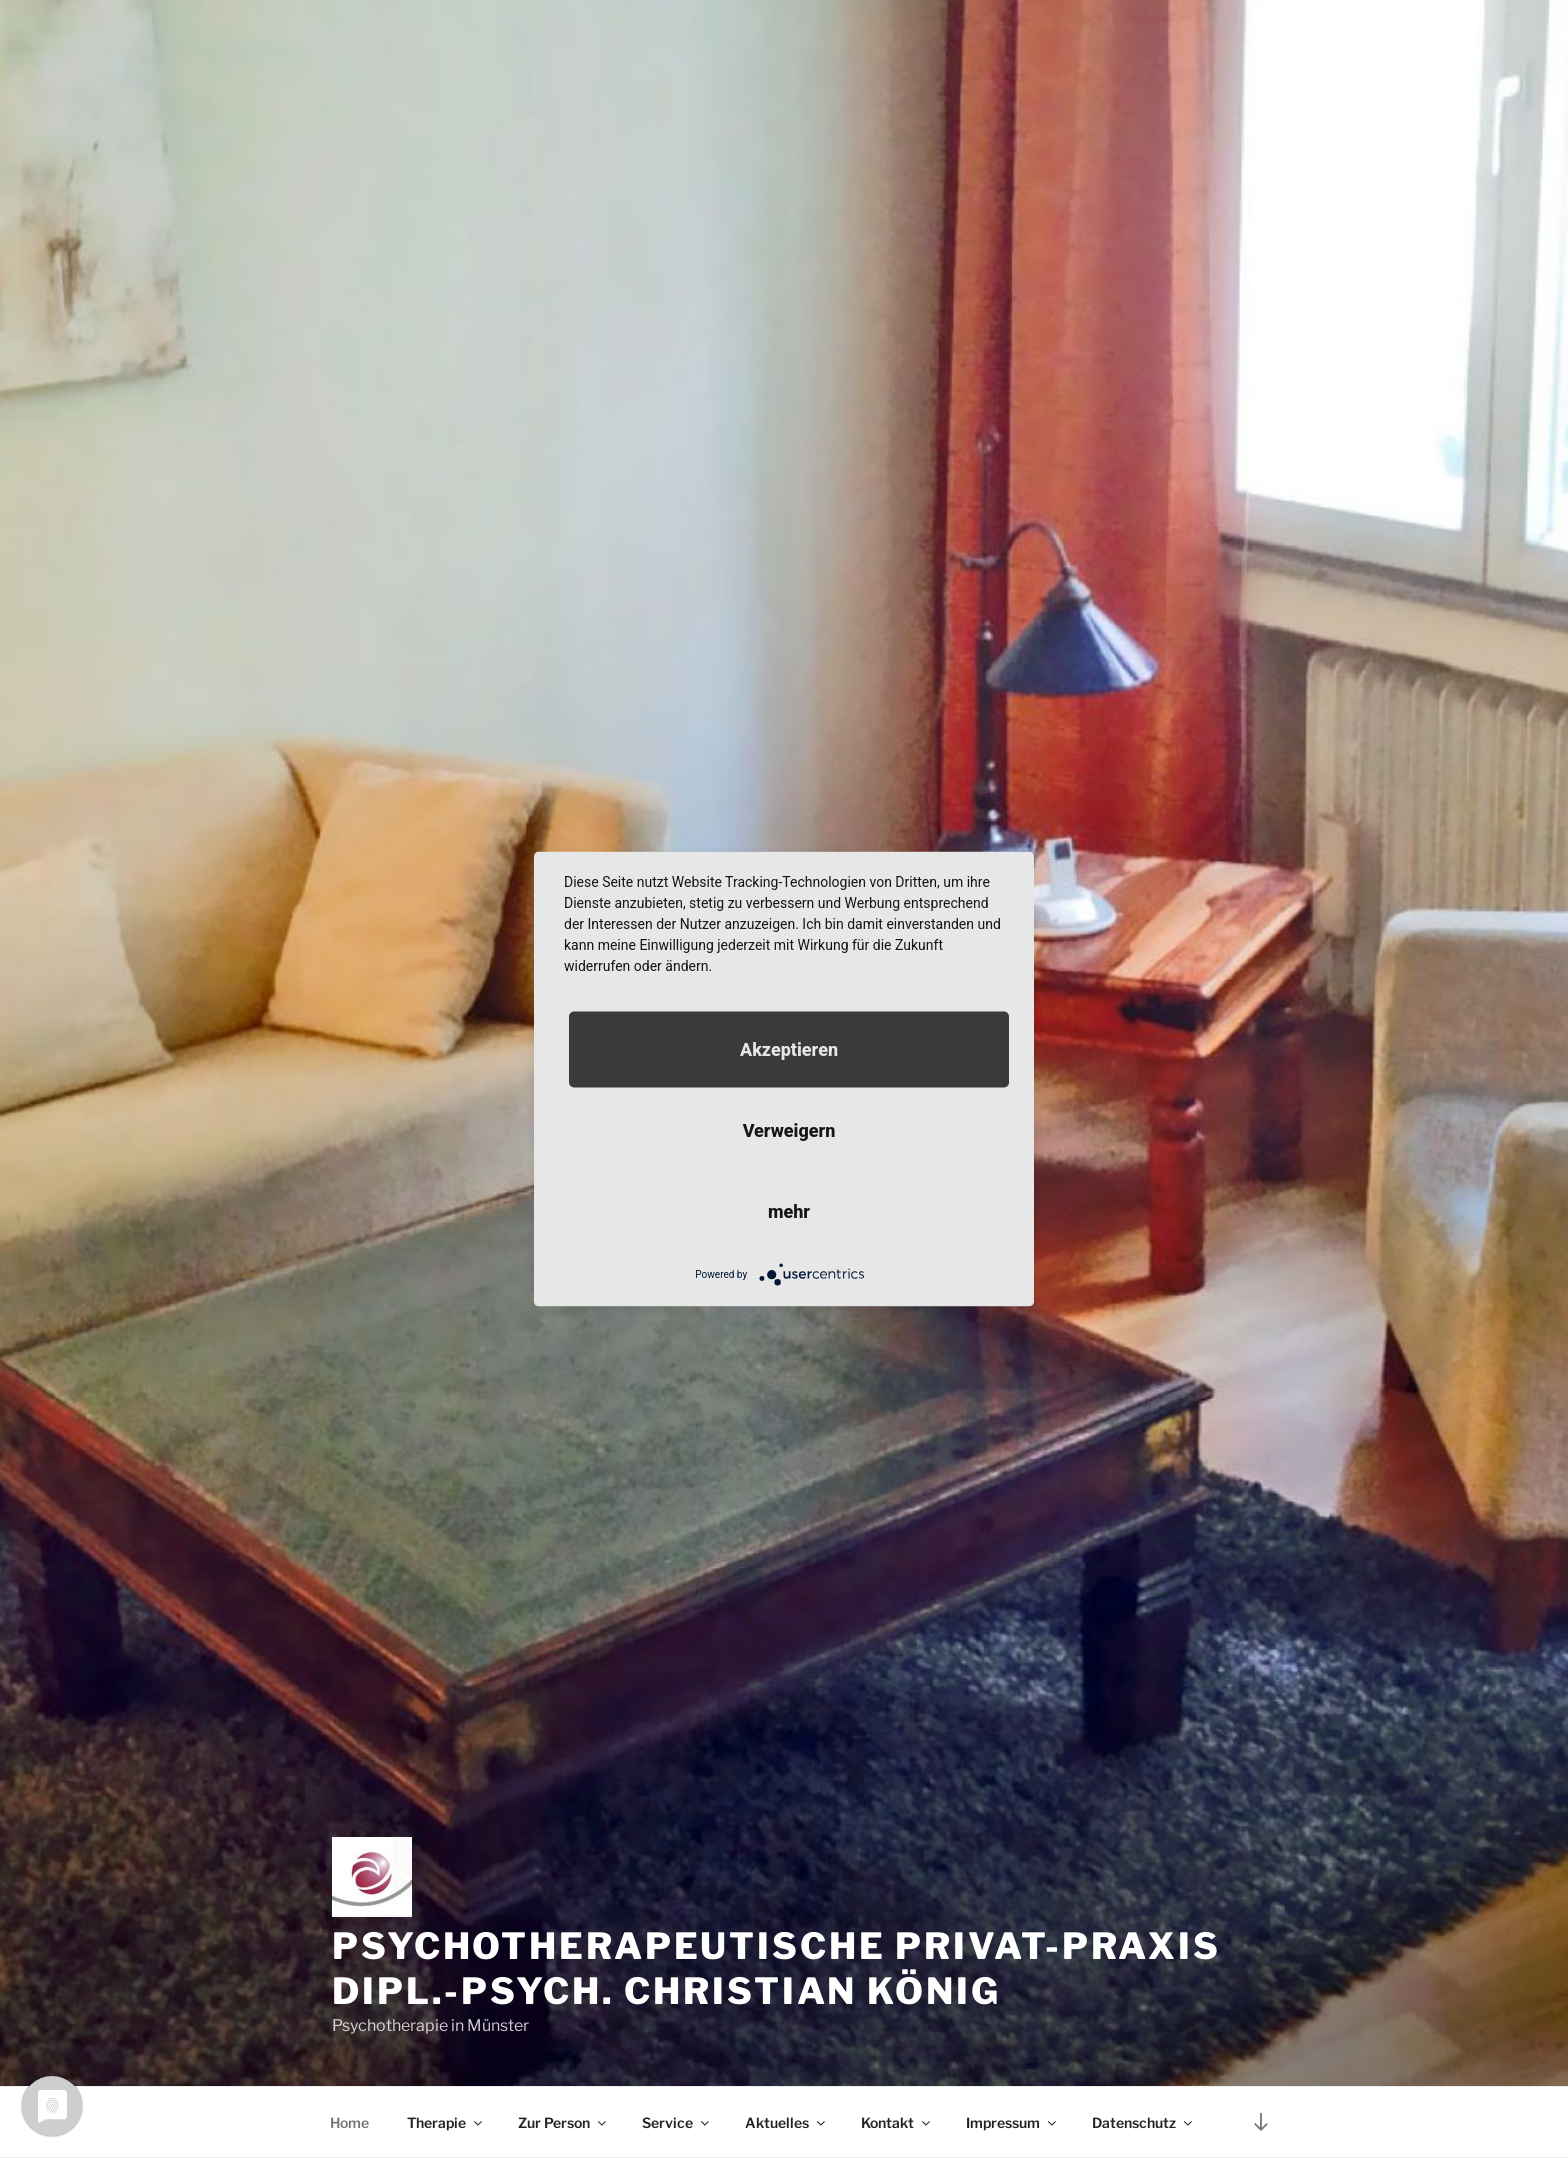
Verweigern (789, 1130)
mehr (789, 1211)
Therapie (446, 2122)
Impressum (1012, 2122)
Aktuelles (786, 2122)
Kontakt (897, 2122)
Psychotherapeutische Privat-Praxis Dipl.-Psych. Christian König (776, 1968)
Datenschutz (1143, 2122)
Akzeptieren (789, 1049)
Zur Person (563, 2122)
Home (349, 2122)
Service (677, 2122)
